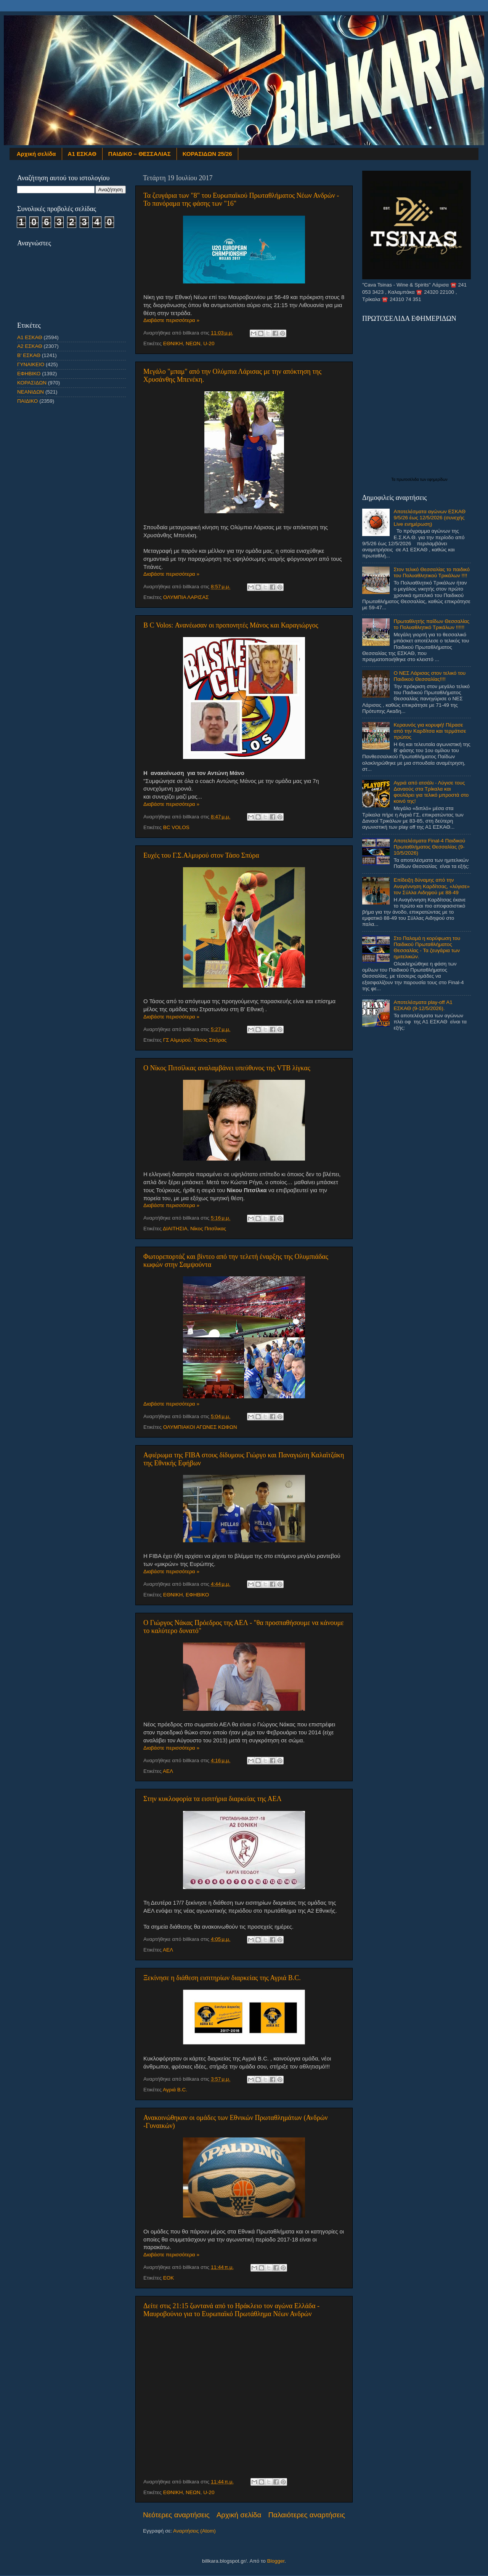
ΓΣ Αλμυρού (177, 1040)
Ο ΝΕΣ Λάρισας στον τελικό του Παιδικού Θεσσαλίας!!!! (429, 676)
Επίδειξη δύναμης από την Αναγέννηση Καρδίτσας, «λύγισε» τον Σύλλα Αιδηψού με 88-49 (431, 886)
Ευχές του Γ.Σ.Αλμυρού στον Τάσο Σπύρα (201, 855)
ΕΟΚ (168, 2278)
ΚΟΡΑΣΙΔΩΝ (32, 383)
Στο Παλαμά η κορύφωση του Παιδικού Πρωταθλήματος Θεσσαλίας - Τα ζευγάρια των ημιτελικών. (426, 947)
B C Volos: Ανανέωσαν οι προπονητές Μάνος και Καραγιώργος (230, 625)
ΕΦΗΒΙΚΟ (197, 1595)
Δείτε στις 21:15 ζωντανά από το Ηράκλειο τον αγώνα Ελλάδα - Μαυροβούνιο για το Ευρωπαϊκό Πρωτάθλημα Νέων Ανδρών (231, 2310)
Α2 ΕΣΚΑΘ (29, 346)
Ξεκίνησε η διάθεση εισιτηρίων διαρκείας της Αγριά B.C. (222, 1978)
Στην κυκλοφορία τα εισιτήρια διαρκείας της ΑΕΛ (212, 1799)
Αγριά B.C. (175, 2089)
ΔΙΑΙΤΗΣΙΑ (175, 1228)
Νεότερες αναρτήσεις (176, 2515)
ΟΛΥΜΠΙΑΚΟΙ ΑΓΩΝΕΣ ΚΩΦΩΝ (200, 1427)
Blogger (275, 2561)
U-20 (208, 343)
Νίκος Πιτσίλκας (208, 1228)
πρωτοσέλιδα (408, 479)
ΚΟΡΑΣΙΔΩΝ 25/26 (207, 153)
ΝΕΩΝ (193, 343)
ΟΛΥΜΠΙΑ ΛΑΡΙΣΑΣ (186, 597)
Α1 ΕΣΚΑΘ (82, 153)
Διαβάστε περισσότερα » (171, 320)
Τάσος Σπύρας (209, 1040)
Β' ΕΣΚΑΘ (28, 355)
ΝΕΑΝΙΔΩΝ (30, 392)
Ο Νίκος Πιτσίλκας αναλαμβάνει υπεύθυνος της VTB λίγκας (226, 1068)
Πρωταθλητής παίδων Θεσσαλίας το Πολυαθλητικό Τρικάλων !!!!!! (431, 624)
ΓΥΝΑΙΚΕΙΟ (30, 364)
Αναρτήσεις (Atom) (194, 2531)
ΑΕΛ (168, 1771)
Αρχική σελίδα (36, 153)
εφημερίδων (437, 479)
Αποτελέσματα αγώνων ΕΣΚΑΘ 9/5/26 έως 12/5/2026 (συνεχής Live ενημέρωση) (429, 518)
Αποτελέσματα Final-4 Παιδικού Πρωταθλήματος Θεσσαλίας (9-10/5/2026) (429, 847)
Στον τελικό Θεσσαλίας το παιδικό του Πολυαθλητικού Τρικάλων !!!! (431, 572)
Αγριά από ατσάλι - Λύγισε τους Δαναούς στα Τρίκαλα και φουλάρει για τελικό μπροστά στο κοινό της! (431, 792)
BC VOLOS (176, 827)
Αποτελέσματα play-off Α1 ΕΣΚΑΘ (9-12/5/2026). (422, 1005)
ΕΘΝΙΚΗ (173, 343)
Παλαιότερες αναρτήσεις (306, 2515)
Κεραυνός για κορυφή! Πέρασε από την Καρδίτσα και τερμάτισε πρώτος (429, 731)
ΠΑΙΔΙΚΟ (27, 401)
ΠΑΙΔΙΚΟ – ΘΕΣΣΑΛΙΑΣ (139, 153)
